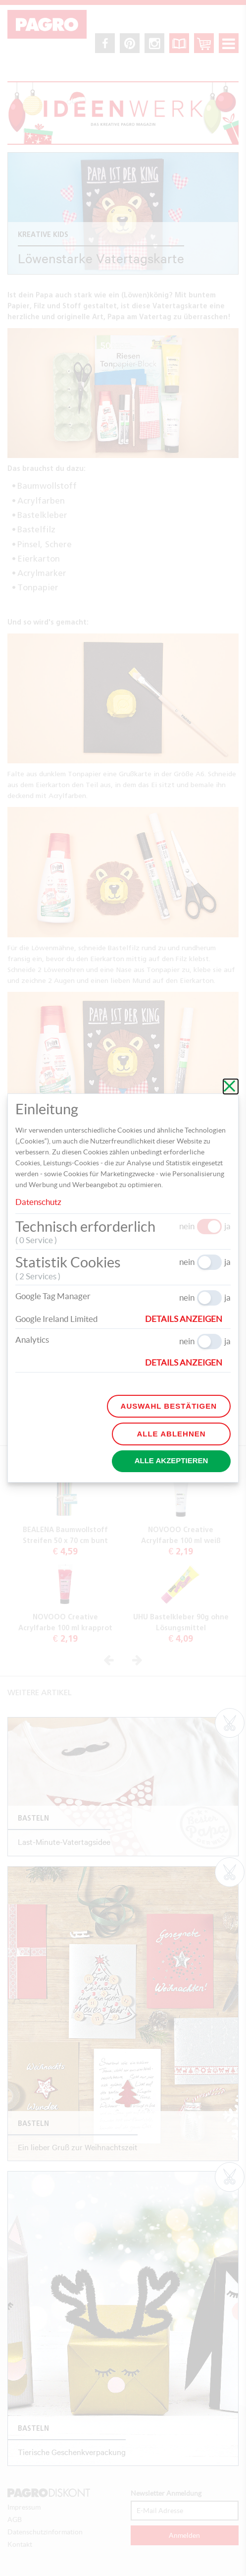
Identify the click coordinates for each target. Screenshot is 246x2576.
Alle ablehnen (171, 1434)
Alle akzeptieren (171, 1460)
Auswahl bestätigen (169, 1406)
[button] (188, 1319)
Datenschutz (38, 1201)
